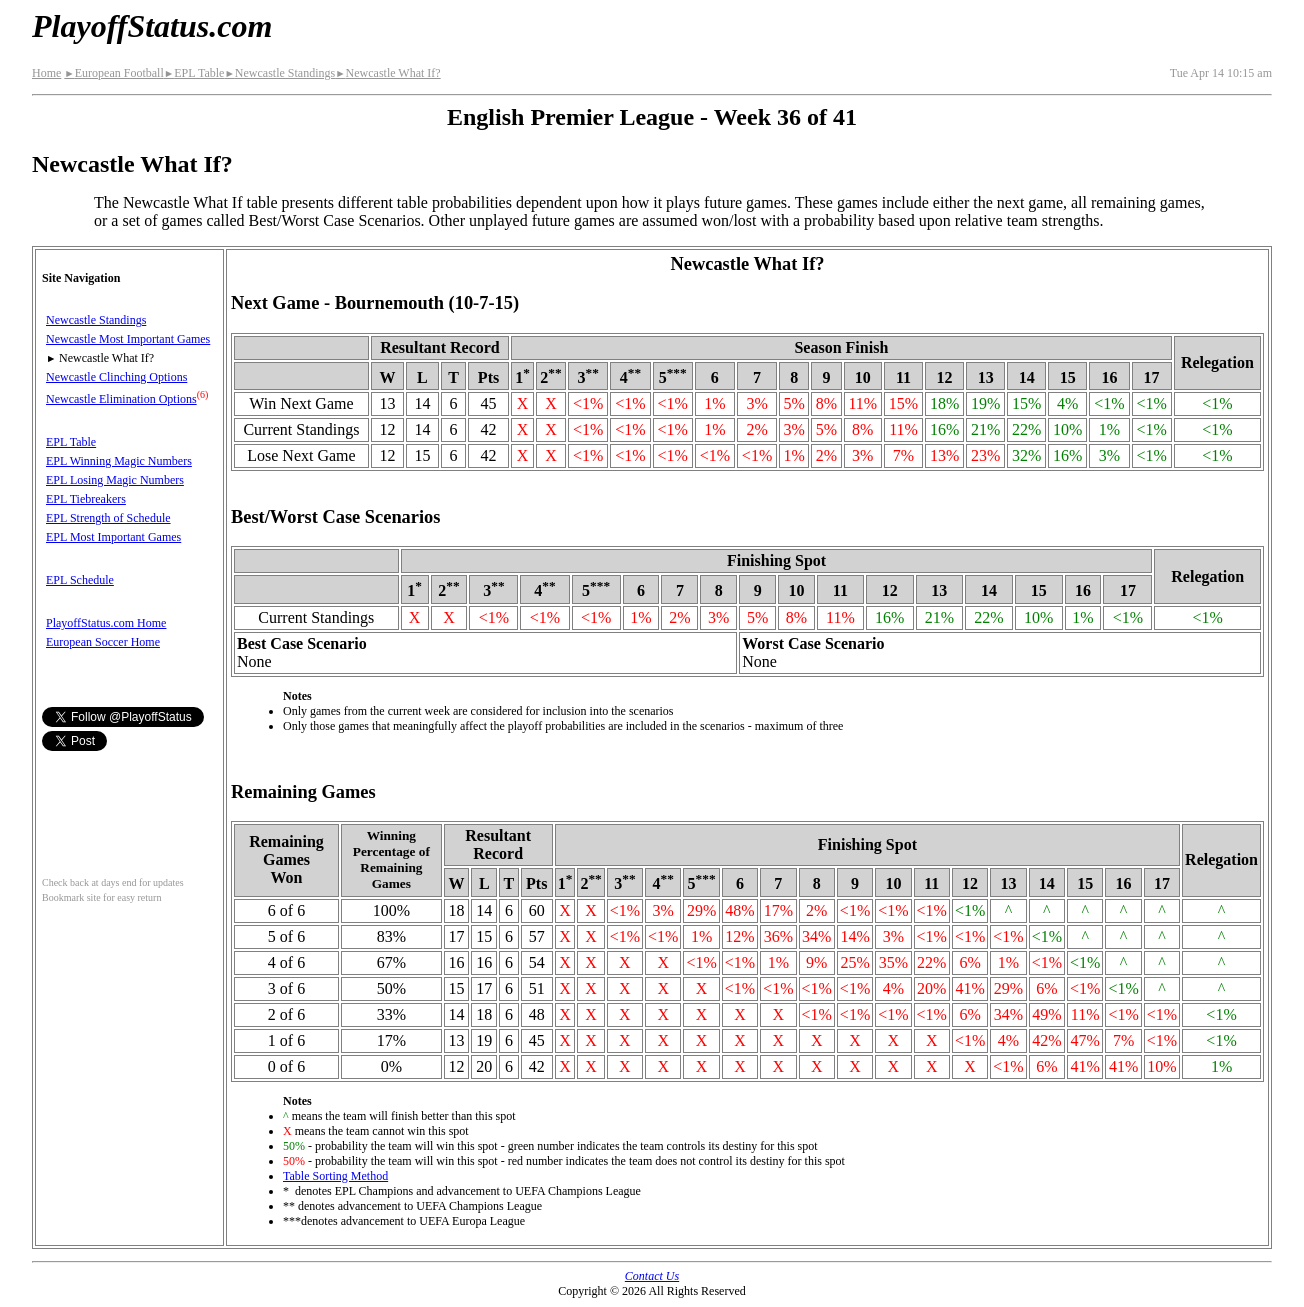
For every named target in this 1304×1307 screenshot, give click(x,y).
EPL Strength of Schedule (108, 518)
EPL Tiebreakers (86, 499)
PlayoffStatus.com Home (106, 623)
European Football (113, 73)
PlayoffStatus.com (152, 26)
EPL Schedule (80, 580)
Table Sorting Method (335, 1176)
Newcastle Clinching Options (116, 377)
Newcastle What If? (388, 73)
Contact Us (652, 1276)
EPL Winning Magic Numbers (119, 461)
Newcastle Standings (279, 73)
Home (46, 73)
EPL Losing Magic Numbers (115, 480)
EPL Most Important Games (113, 537)
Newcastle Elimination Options (121, 399)
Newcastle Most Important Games (128, 339)
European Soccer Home (103, 642)
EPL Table (194, 73)
